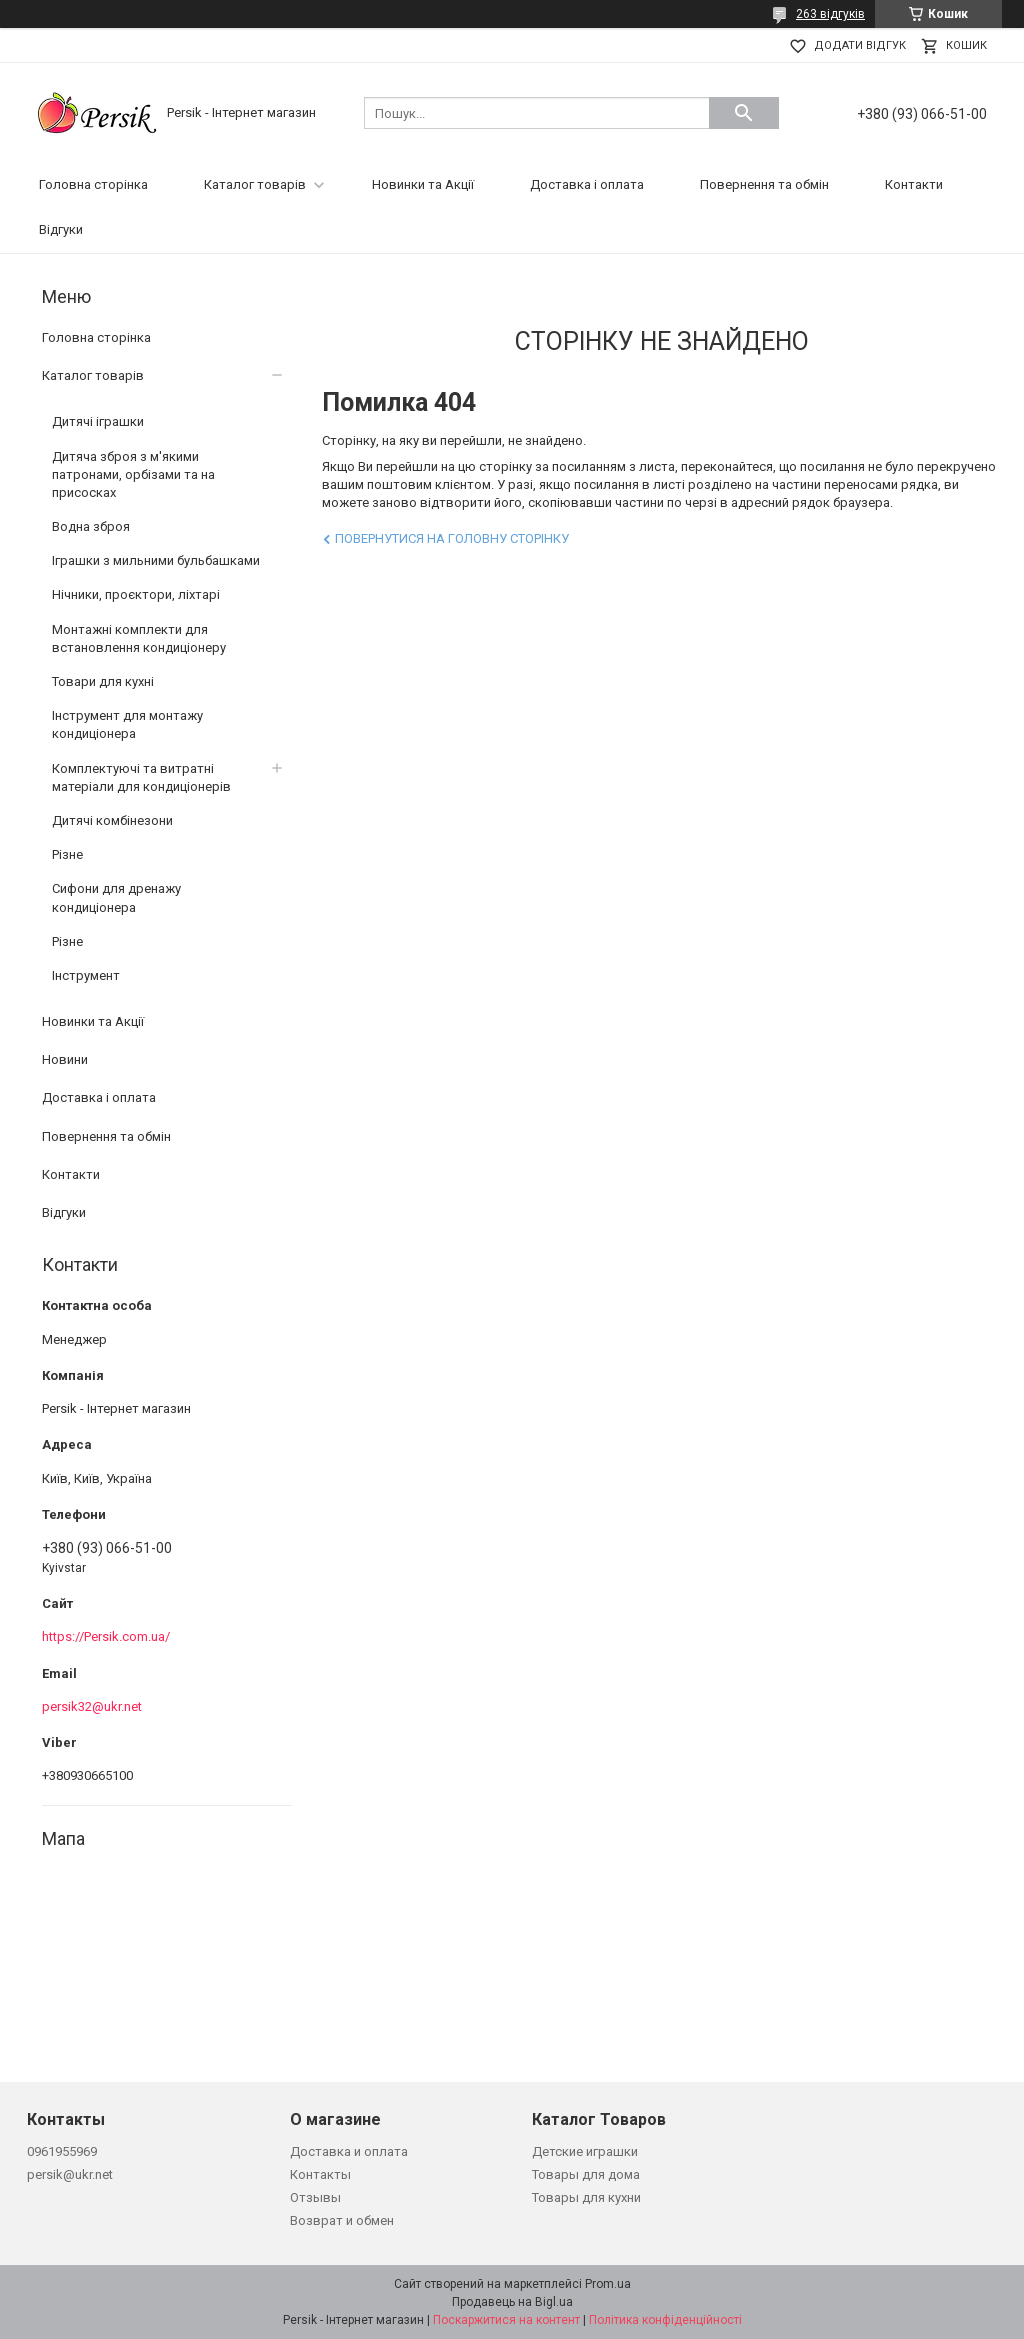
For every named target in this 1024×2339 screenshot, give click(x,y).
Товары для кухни (586, 2197)
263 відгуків (830, 14)
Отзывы (315, 2197)
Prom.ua (608, 2284)
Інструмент (86, 975)
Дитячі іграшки (98, 421)
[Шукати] (744, 113)
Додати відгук (860, 45)
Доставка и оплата (349, 2151)
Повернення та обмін (764, 184)
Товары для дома (586, 2174)
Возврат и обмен (342, 2220)
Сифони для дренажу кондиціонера (116, 897)
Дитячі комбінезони (112, 820)
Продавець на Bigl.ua (512, 2302)
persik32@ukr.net (92, 1706)
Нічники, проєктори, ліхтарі (136, 594)
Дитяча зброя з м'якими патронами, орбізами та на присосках (133, 474)
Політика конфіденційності (665, 2320)
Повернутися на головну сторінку (452, 538)
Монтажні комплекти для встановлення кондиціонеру (139, 638)
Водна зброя (91, 526)
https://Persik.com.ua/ (106, 1636)
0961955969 (62, 2151)
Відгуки (61, 229)
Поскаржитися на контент (506, 2320)
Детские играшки (585, 2151)
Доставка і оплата (587, 184)
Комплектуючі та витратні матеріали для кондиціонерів (141, 777)
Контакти (914, 184)
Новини (65, 1059)
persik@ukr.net (70, 2174)
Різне (67, 854)
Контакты (320, 2174)
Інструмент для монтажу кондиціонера (127, 724)
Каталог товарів (255, 184)
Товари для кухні (103, 681)
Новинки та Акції (423, 184)
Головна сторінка (93, 184)
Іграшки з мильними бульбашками (156, 560)
